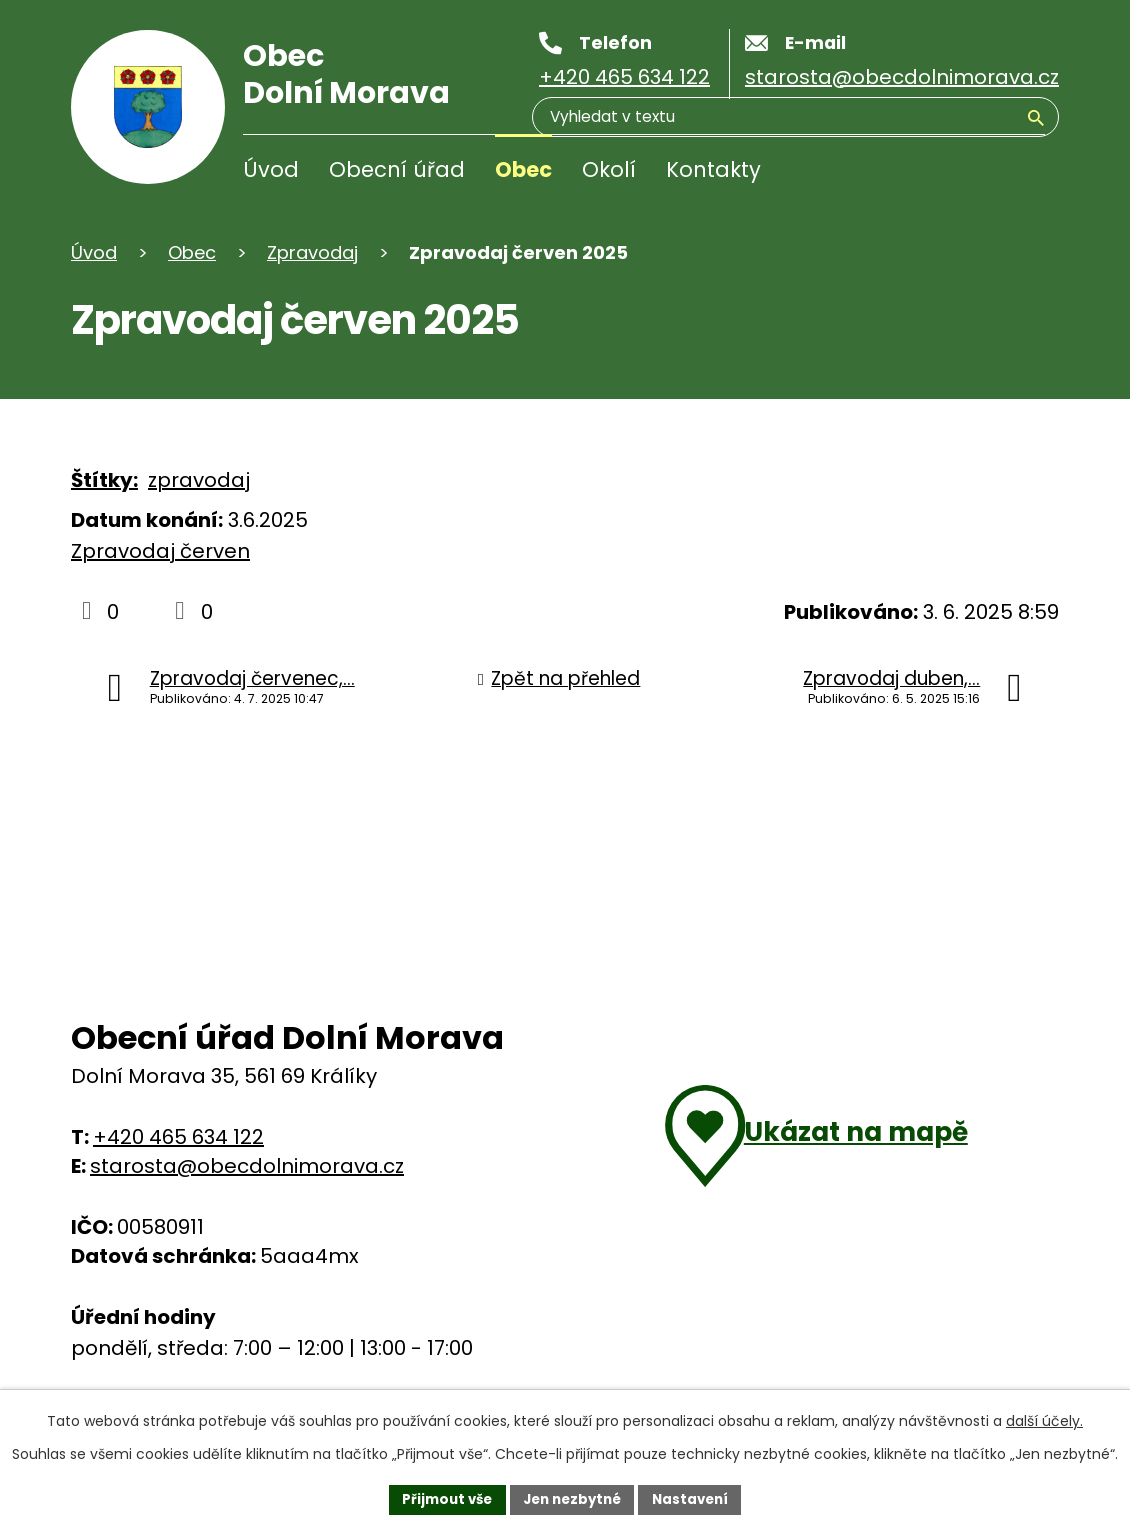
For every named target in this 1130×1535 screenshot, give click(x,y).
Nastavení (697, 1498)
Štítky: (104, 480)
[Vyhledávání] (949, 174)
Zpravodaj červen (160, 551)
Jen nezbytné (572, 1498)
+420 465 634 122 (178, 1137)
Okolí (609, 169)
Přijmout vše (440, 1498)
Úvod (271, 169)
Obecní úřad (397, 169)
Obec (523, 169)
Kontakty (713, 169)
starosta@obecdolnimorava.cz (247, 1166)
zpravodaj (199, 480)
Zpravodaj (312, 252)
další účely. (1044, 1419)
